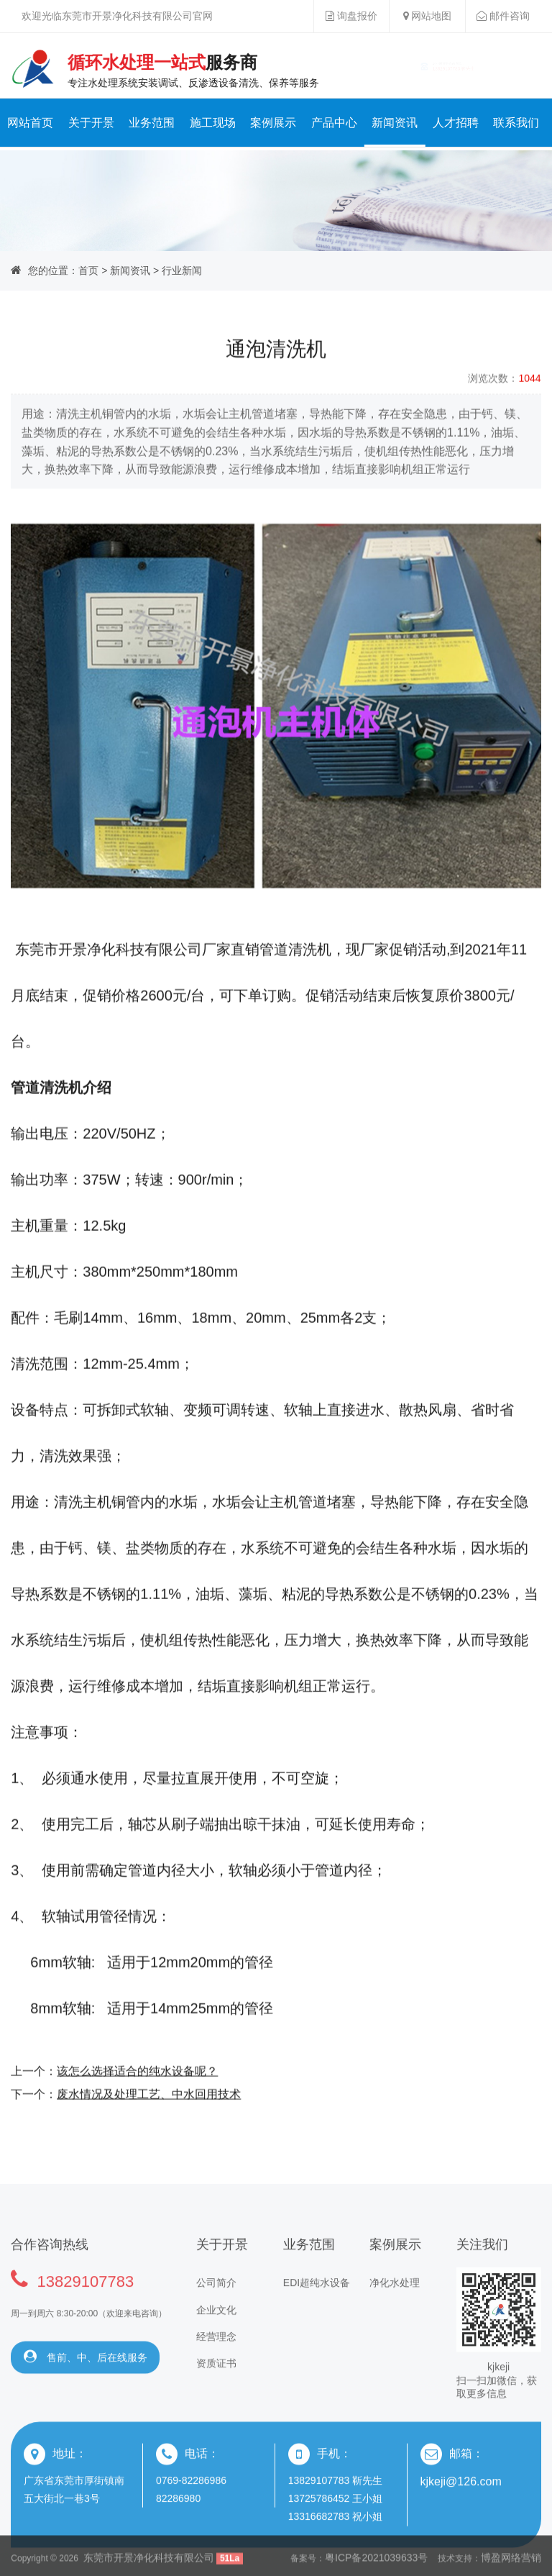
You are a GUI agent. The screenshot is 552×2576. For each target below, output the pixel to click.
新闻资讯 (395, 123)
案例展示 (273, 123)
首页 (88, 270)
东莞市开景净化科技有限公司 (148, 2564)
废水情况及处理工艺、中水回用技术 (149, 2126)
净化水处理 (394, 2325)
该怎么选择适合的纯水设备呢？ (137, 2103)
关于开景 (91, 123)
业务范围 (152, 123)
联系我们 (516, 123)
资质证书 (216, 2406)
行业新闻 (182, 270)
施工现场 (213, 123)
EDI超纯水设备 (316, 2325)
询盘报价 (351, 16)
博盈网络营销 (511, 2564)
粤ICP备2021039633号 (376, 2564)
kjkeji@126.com (461, 2524)
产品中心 (334, 123)
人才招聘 (456, 123)
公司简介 (216, 2325)
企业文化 (216, 2352)
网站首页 (30, 123)
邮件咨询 (503, 16)
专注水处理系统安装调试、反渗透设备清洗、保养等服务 (194, 70)
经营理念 (216, 2379)
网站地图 (427, 16)
